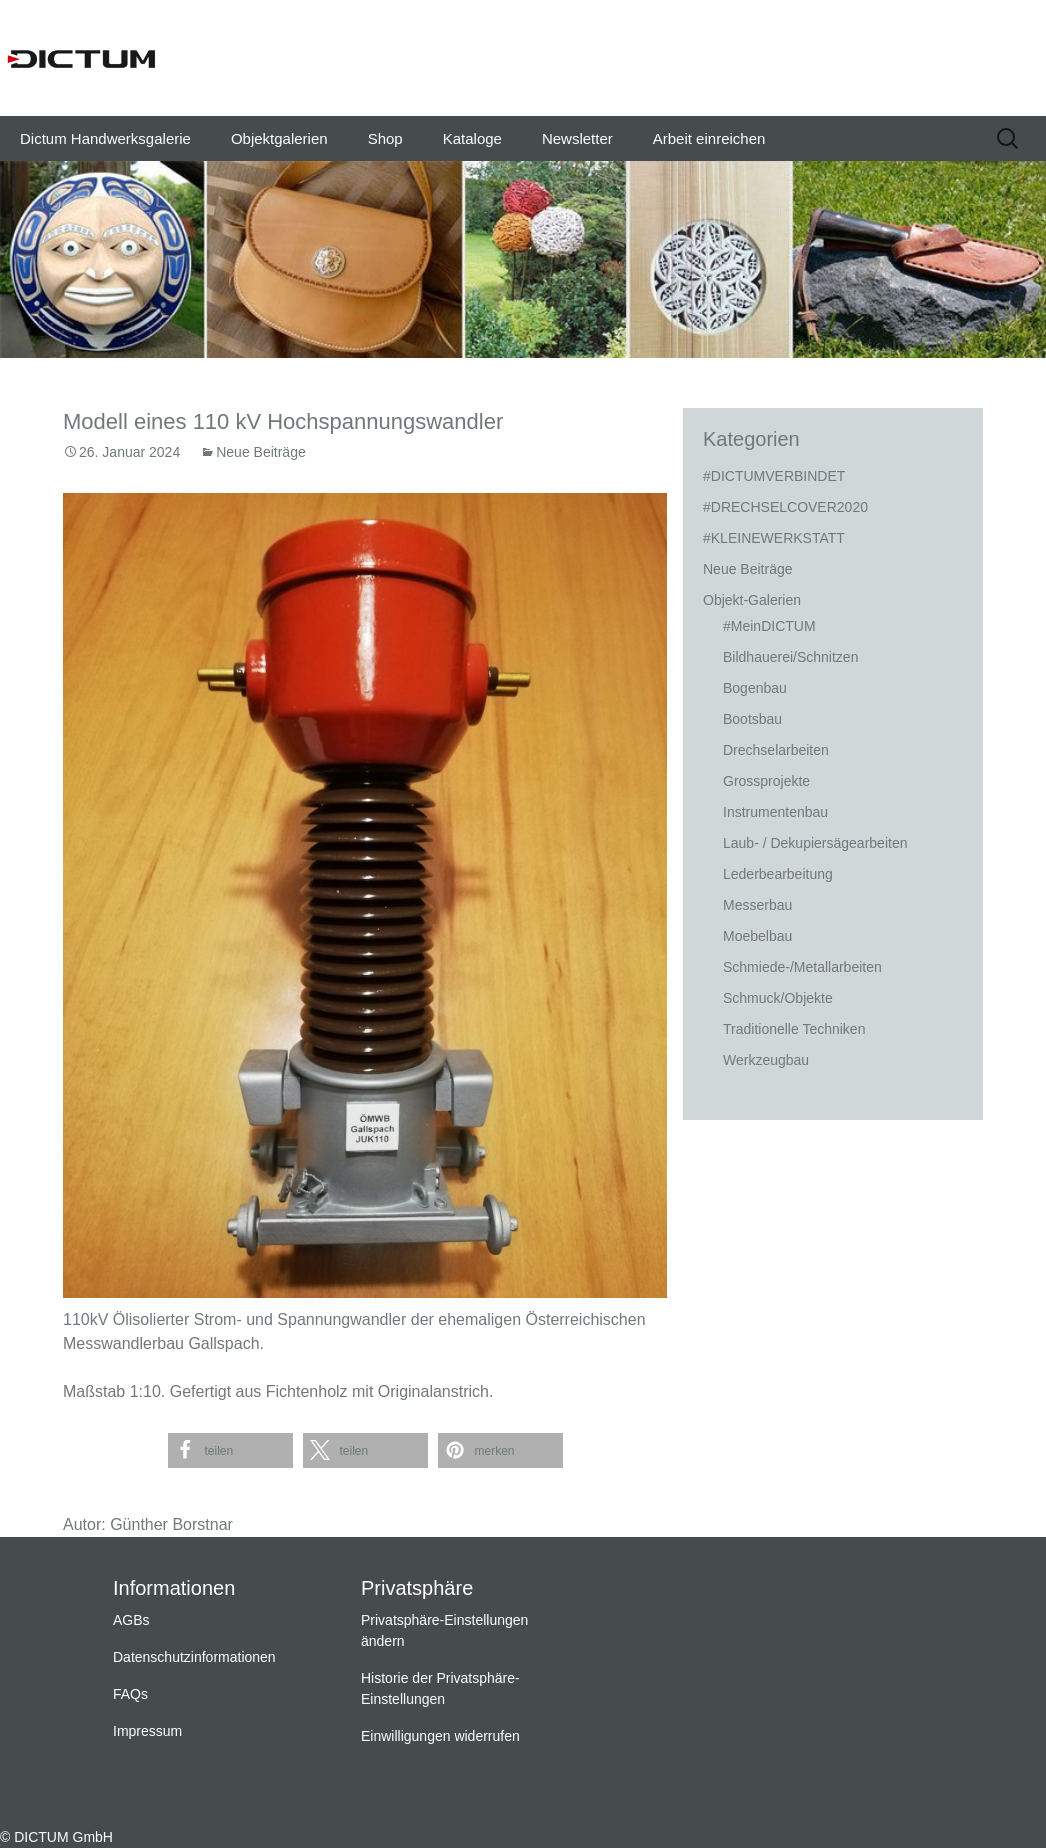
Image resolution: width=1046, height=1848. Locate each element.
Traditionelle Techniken (794, 1029)
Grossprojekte (766, 781)
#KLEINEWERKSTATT (774, 538)
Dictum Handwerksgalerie (105, 138)
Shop (385, 138)
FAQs (130, 1694)
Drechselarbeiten (776, 750)
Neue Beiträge (261, 452)
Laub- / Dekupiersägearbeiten (815, 843)
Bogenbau (755, 688)
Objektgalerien (279, 138)
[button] (230, 1450)
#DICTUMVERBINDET (774, 476)
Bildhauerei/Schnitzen (790, 657)
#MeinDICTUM (769, 626)
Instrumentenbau (775, 812)
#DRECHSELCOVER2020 (785, 507)
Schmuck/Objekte (778, 998)
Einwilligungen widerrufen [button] (440, 1736)
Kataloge (472, 138)
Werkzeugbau (766, 1060)
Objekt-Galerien (752, 600)
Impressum (147, 1731)
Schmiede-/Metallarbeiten (802, 967)
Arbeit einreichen (709, 138)
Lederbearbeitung (778, 874)
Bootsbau (752, 719)
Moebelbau (757, 936)
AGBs (131, 1620)
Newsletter (577, 138)
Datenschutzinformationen (194, 1657)
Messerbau (757, 905)
